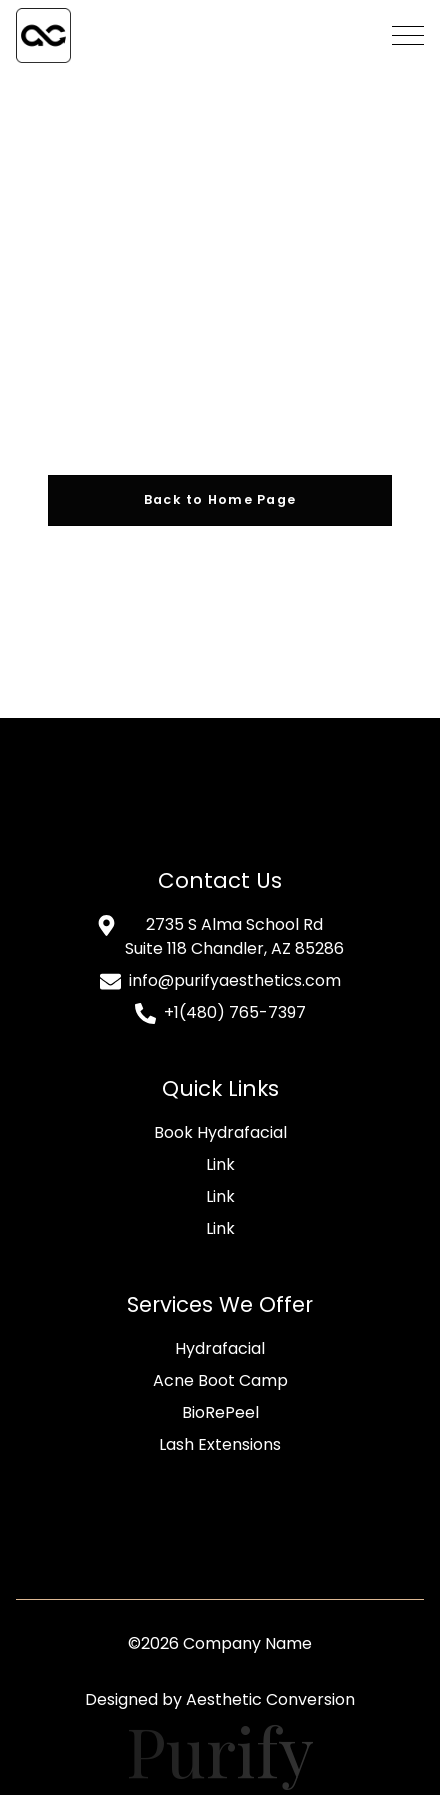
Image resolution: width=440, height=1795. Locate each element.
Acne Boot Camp (220, 1380)
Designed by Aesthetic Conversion (220, 1699)
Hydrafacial (220, 1348)
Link (220, 1164)
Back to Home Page (220, 499)
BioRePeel (220, 1412)
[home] (43, 35)
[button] (408, 35)
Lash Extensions (220, 1444)
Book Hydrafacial (220, 1132)
